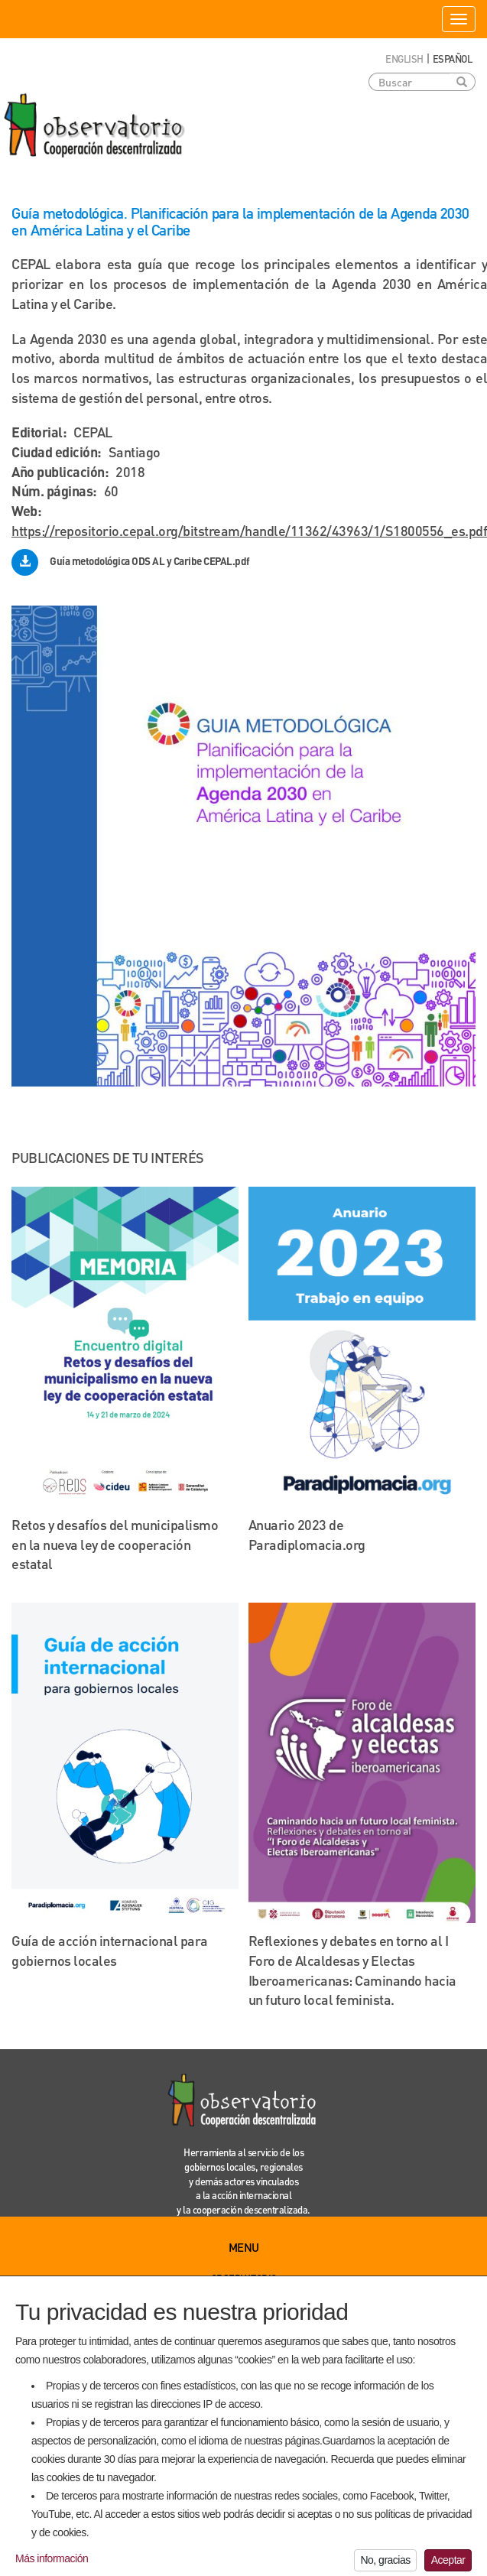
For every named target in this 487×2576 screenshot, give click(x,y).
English (404, 58)
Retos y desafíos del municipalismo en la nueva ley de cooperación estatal (114, 1543)
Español (452, 58)
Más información (51, 2566)
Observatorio (244, 2278)
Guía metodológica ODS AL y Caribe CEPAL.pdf (150, 560)
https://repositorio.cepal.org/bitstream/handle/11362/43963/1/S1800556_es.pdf (249, 530)
